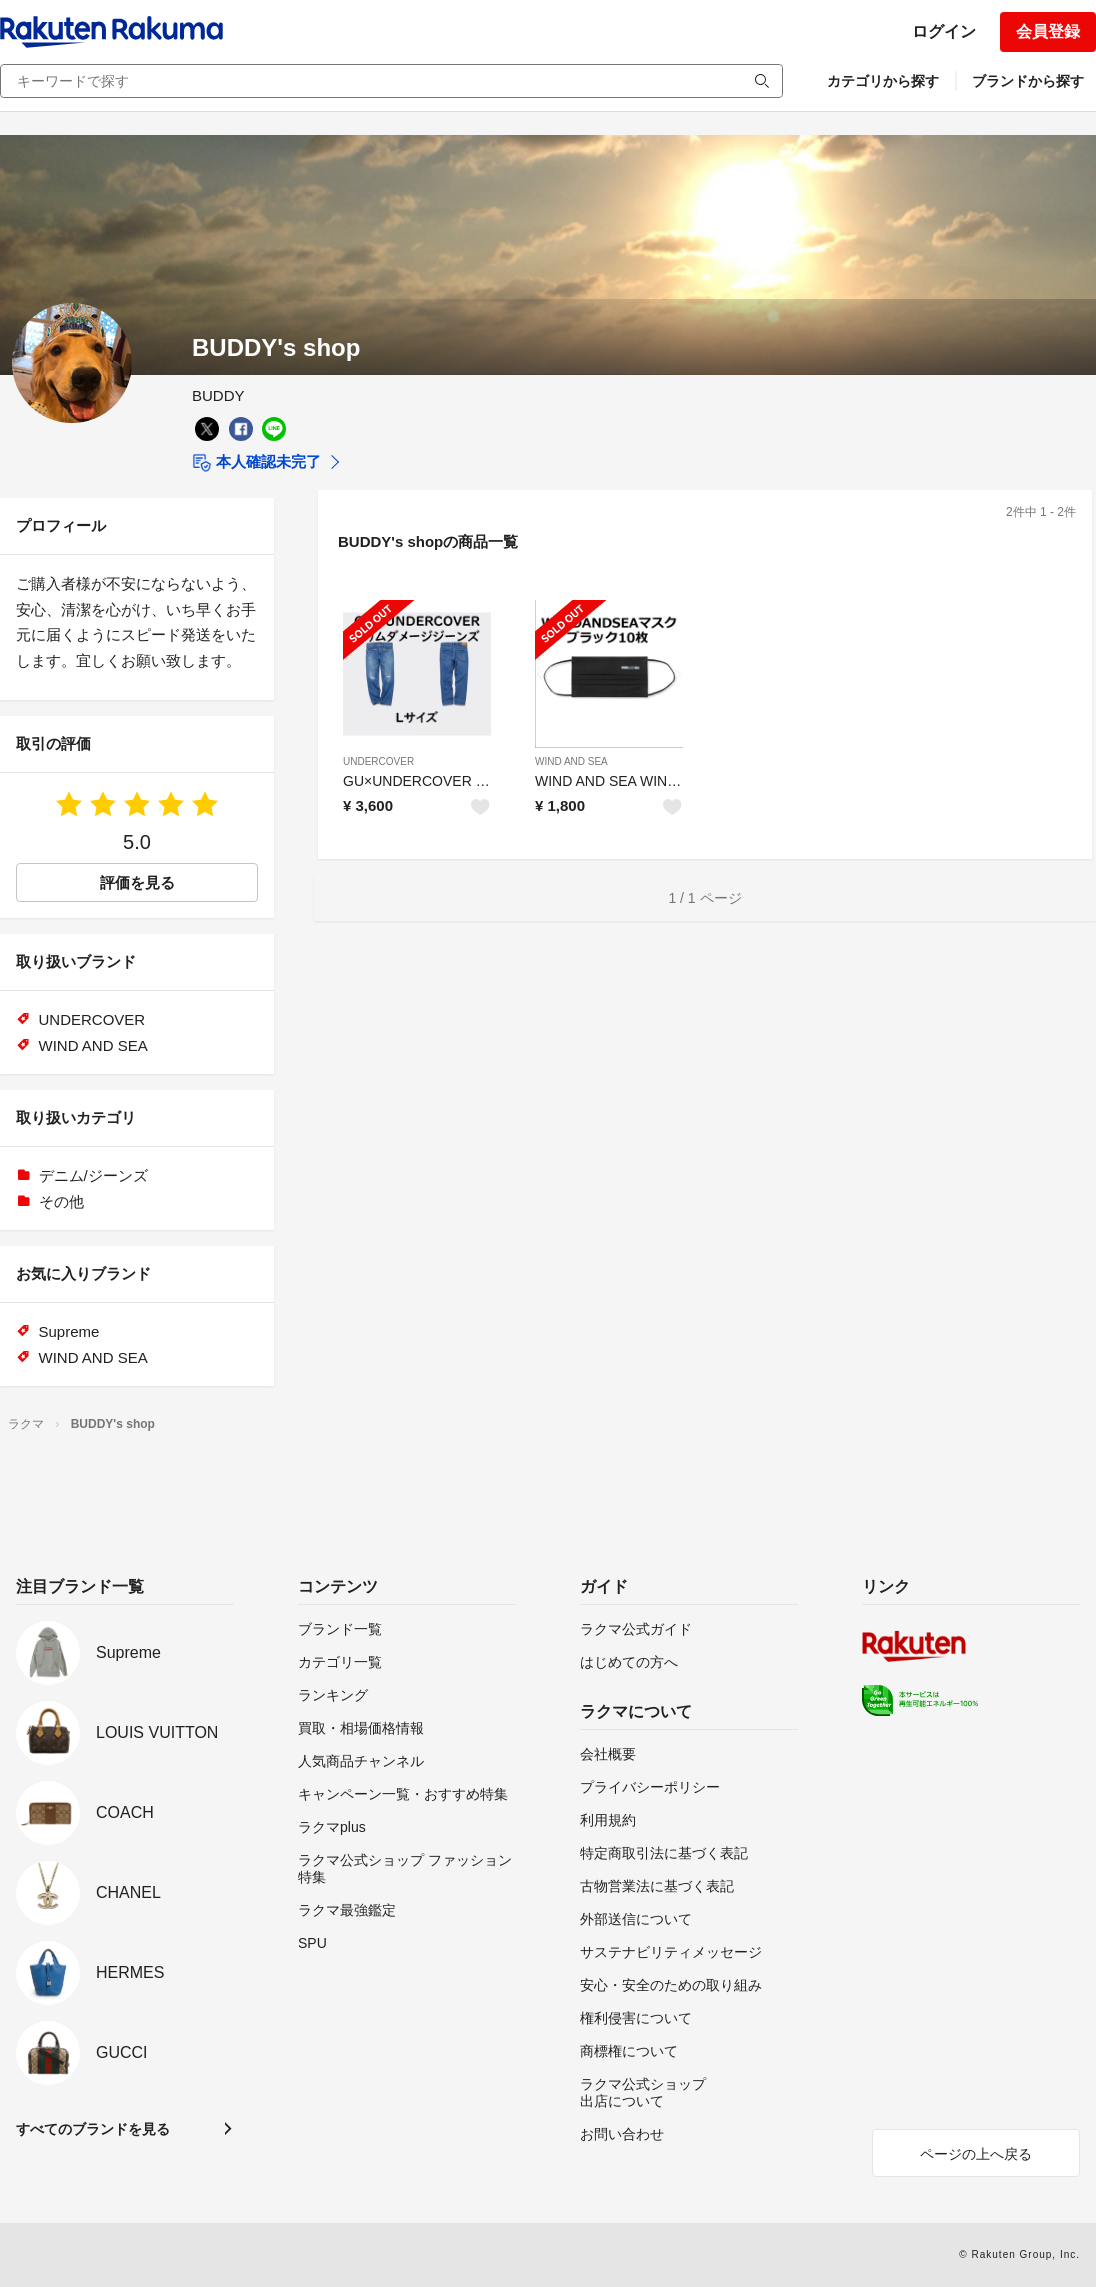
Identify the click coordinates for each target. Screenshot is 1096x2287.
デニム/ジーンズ (93, 1175)
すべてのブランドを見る (93, 2129)
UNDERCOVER (378, 761)
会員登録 (1048, 31)
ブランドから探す (1028, 81)
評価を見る (137, 882)
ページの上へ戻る (976, 2154)
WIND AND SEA (571, 761)
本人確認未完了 (256, 463)
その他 (61, 1201)
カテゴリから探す (883, 81)
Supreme (69, 1331)
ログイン (944, 31)
